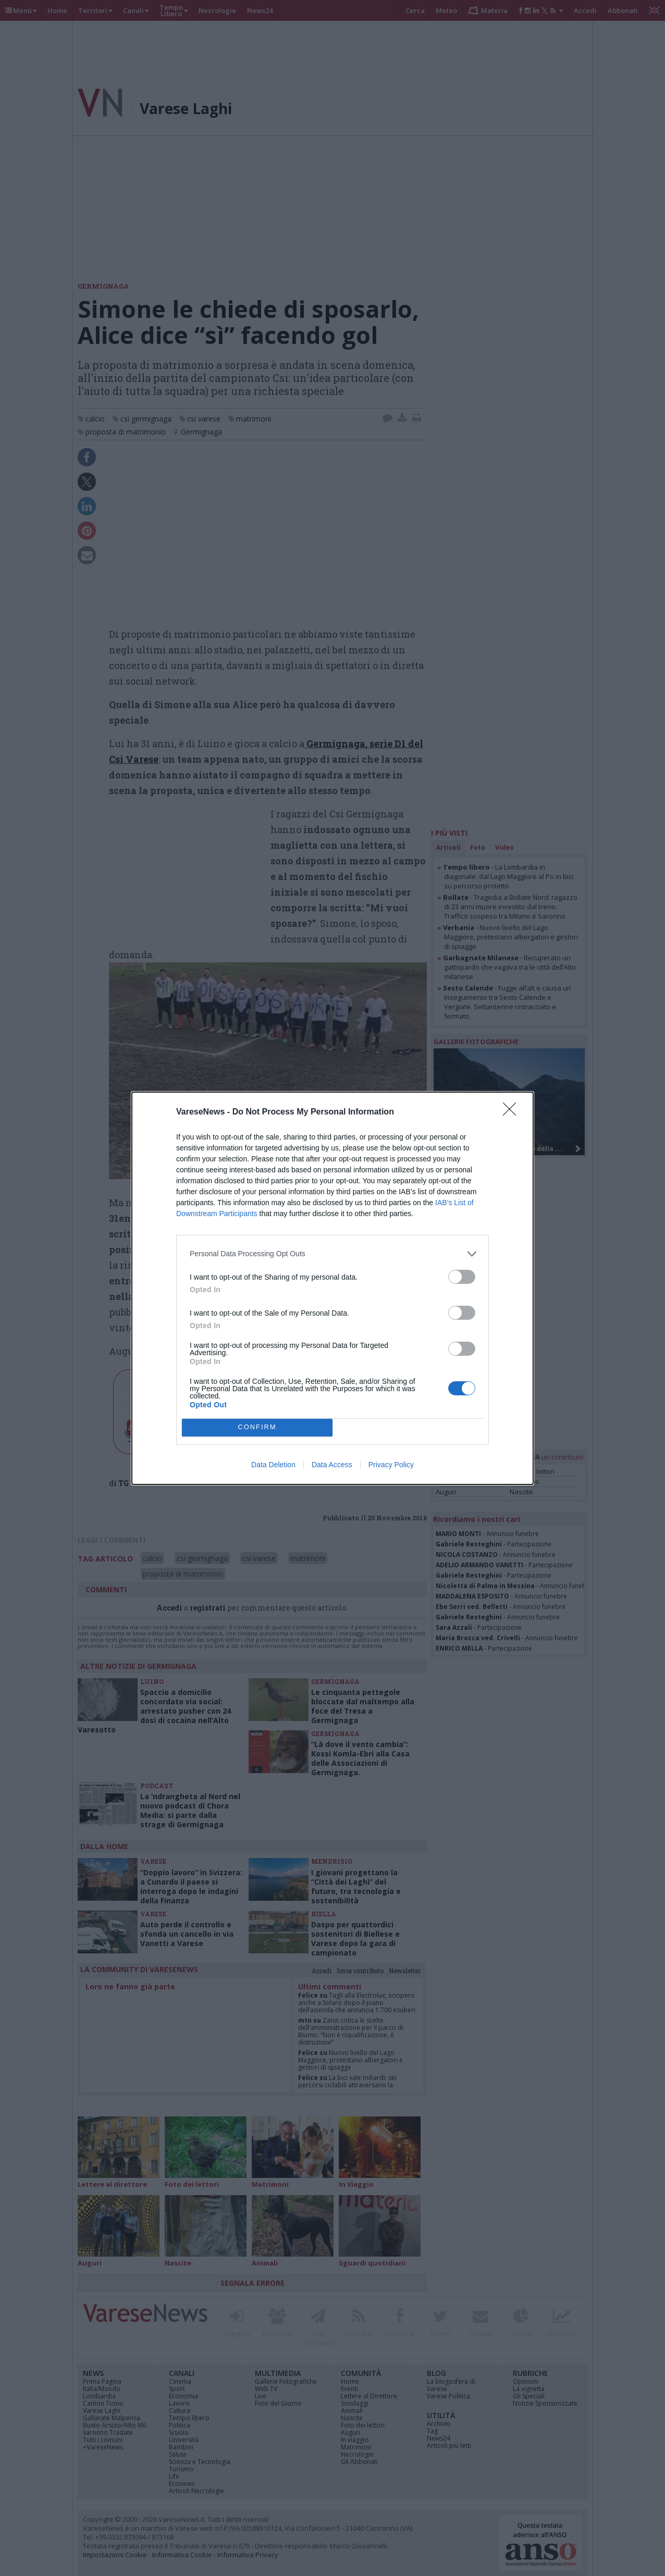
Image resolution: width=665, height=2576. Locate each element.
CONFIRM (257, 1427)
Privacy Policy (391, 1464)
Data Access (332, 1464)
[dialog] (332, 1288)
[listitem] (332, 1253)
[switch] (461, 1277)
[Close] (513, 1112)
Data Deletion (273, 1464)
